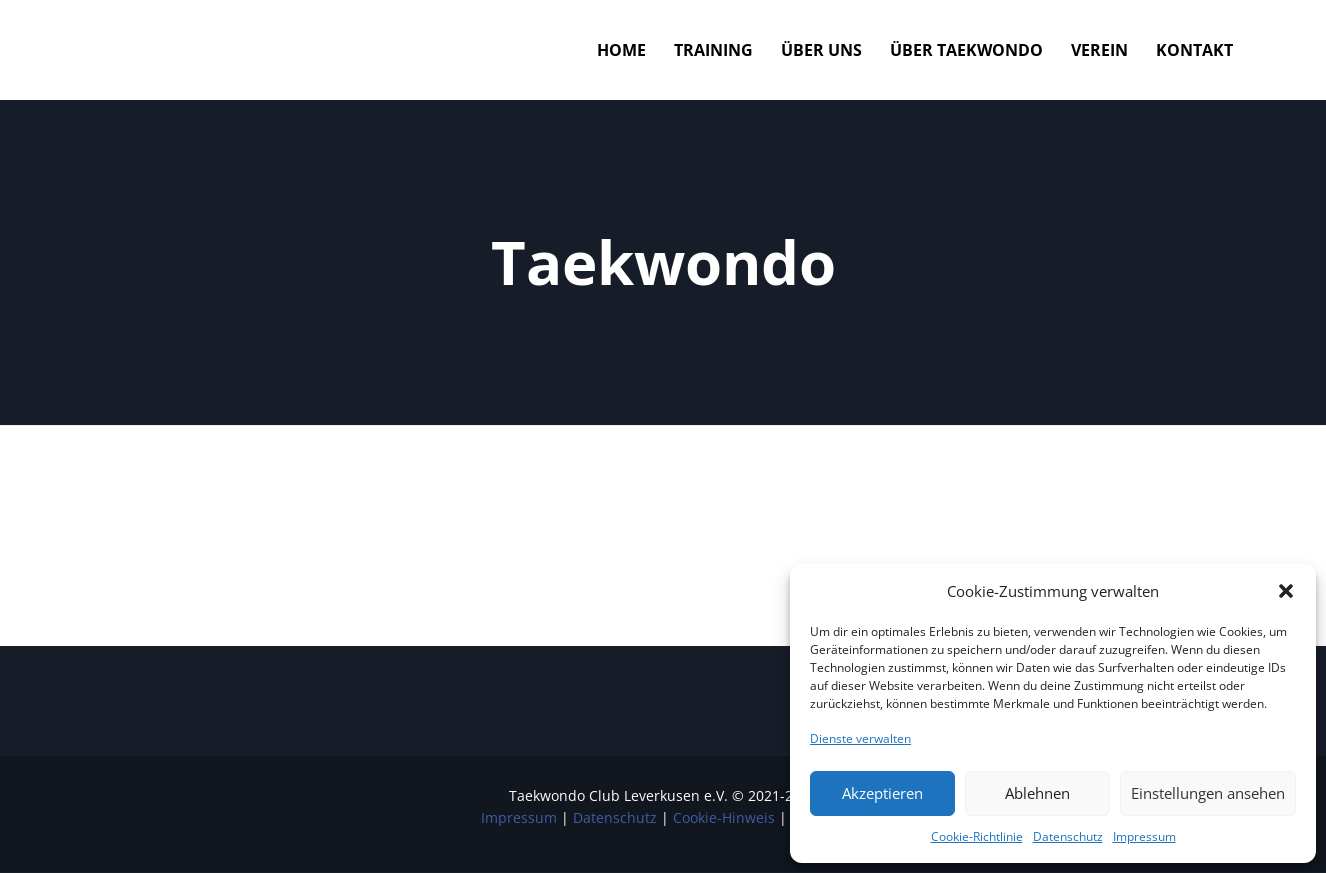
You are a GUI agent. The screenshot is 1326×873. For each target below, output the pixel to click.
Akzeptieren (882, 793)
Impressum (1144, 836)
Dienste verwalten (860, 738)
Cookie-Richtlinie (977, 836)
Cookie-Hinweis (724, 817)
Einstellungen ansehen (1208, 793)
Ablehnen (1037, 793)
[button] (1286, 591)
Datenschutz (1068, 836)
